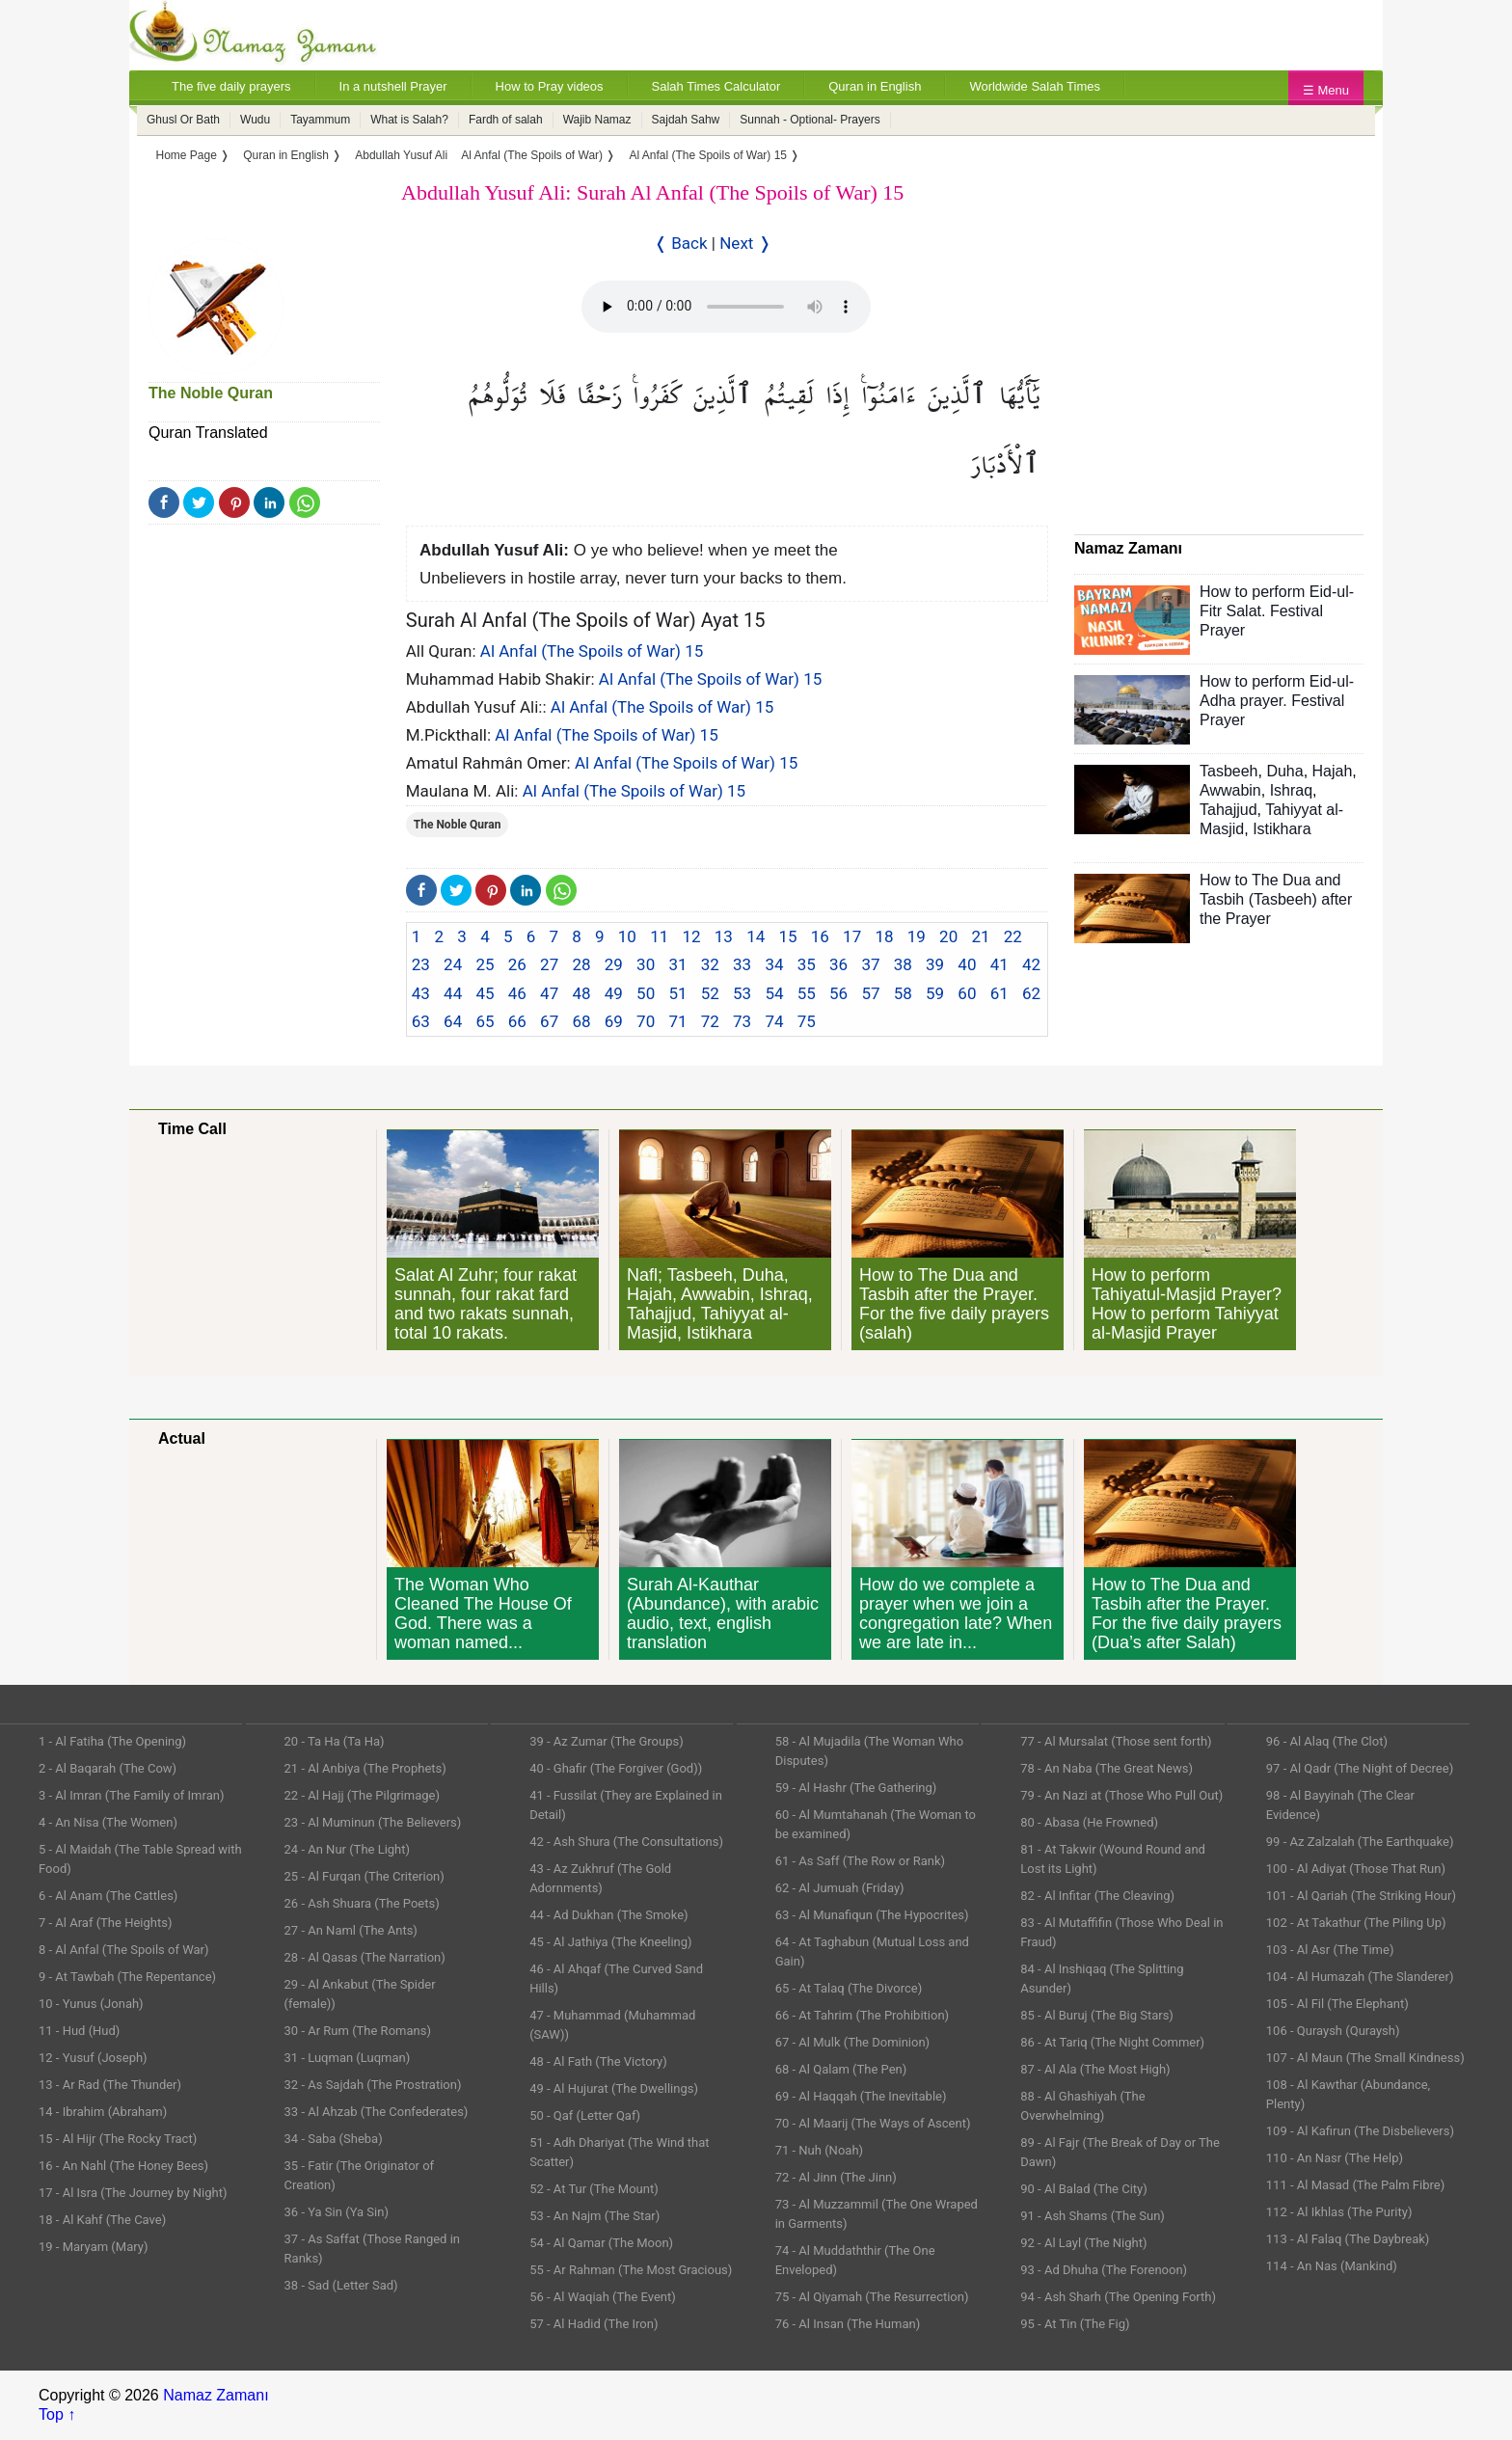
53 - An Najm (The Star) (594, 2216)
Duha (1284, 771)
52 (710, 993)
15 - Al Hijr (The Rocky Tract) (118, 2138)
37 (870, 964)
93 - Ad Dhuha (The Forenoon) (1103, 2270)
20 (948, 936)
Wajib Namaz (597, 119)
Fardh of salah (506, 119)
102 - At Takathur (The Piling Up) (1356, 1922)
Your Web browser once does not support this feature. (726, 307)
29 (614, 964)
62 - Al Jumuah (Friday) (839, 1888)
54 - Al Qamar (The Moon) (601, 2243)
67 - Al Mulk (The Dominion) (852, 2042)
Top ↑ (57, 2414)
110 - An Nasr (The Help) (1334, 2158)
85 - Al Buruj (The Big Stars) (1097, 2015)
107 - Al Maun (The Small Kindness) (1365, 2057)
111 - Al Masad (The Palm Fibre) (1355, 2185)
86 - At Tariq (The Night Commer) (1112, 2042)
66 (517, 1021)
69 (614, 1021)
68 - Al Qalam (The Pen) (841, 2069)
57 (870, 993)
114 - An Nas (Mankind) (1331, 2266)
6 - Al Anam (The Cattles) (108, 1895)
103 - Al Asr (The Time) (1330, 1949)
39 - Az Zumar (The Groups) (606, 1741)
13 (724, 936)
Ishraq (1291, 790)
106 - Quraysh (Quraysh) (1333, 2030)
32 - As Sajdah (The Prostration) (373, 2084)
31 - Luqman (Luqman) (347, 2057)
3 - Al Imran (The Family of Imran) (131, 1795)
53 (742, 993)
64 (453, 1021)
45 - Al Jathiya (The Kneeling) (610, 1942)
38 (903, 964)
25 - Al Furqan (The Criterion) (364, 1876)
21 (980, 936)
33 (742, 964)
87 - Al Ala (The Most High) (1095, 2069)
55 (806, 993)
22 (1013, 936)
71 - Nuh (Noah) (819, 2150)
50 (645, 993)
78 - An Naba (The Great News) (1106, 1768)
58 (903, 993)
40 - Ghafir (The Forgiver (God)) (615, 1768)
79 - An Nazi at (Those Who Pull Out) (1121, 1795)
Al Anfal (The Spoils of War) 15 (591, 651)
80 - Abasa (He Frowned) (1089, 1822)
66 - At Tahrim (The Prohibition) (862, 2015)
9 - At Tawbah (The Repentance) (127, 1976)
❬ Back (681, 243)
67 (549, 1021)
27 (549, 964)
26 (517, 964)
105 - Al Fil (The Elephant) (1337, 2003)
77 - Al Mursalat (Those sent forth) (1115, 1741)
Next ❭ (744, 243)
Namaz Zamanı (215, 2395)
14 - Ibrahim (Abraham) (103, 2111)
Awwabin (1230, 790)
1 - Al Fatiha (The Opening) (112, 1741)
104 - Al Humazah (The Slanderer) (1360, 1976)
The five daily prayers (231, 86)
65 (484, 1021)
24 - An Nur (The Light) (347, 1849)
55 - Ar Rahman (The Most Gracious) (630, 2270)
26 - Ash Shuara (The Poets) (362, 1903)
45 (484, 993)
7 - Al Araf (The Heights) (105, 1922)
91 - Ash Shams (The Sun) (1092, 2216)
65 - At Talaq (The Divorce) (849, 1988)
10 (627, 936)
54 (774, 993)
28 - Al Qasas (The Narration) (365, 1957)
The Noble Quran (210, 393)
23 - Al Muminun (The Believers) (373, 1822)
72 (710, 1021)
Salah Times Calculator (716, 86)
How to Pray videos (550, 86)
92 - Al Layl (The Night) (1083, 2243)
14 (755, 936)
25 (484, 964)
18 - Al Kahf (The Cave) (102, 2219)
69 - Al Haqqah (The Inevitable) (861, 2096)
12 (691, 936)
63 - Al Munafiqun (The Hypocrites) (872, 1915)
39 (935, 964)
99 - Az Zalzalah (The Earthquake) (1360, 1841)
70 (645, 1021)
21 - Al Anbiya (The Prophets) (365, 1768)
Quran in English (874, 86)
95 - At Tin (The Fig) (1074, 2324)
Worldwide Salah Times (1034, 86)
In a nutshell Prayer (393, 86)
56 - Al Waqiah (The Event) (602, 2297)
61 (999, 993)
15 (787, 936)
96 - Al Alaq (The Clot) (1327, 1741)
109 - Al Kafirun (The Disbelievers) (1360, 2131)
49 (614, 993)
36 (838, 964)
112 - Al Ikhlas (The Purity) (1339, 2212)
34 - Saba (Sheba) (333, 2138)
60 (967, 993)
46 (517, 993)
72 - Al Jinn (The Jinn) (836, 2177)
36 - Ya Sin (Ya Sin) (336, 2212)
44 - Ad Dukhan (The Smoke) (608, 1915)
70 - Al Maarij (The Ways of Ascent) (873, 2123)
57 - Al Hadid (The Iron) (593, 2324)
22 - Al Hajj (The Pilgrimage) (362, 1795)
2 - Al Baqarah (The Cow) (107, 1768)
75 (806, 1021)
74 (774, 1021)
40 (967, 964)
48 (581, 993)
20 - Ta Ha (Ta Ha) (334, 1741)
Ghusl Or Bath (183, 119)
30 (645, 964)
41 (999, 964)
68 (581, 1021)
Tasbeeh (1229, 771)
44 (453, 993)
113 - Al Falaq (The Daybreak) (1348, 2239)
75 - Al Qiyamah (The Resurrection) (872, 2297)
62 (1031, 993)
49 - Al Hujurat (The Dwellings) (613, 2088)
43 (421, 993)
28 (581, 964)
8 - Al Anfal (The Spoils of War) (124, 1949)
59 (935, 993)
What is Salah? (409, 119)
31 (677, 964)
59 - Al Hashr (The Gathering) (856, 1787)
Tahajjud (1228, 809)
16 (820, 936)
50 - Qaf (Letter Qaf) (584, 2115)
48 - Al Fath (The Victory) (598, 2061)
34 (774, 964)
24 (453, 964)
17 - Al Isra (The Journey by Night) (133, 2192)
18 (884, 936)
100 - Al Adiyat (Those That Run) (1355, 1868)
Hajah (1332, 771)
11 (659, 936)
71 (677, 1021)
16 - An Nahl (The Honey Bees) (123, 2165)
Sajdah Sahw (686, 119)
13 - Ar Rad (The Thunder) (110, 2084)
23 (421, 964)
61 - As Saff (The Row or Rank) (860, 1861)
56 (838, 993)
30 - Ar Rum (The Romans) (357, 2030)
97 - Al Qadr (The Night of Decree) (1359, 1768)
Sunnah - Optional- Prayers (809, 119)
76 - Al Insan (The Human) (848, 2324)
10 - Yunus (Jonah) (91, 2003)
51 (677, 993)
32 (710, 964)
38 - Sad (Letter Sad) (341, 2285)
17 (852, 936)
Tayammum (320, 119)
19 (916, 936)
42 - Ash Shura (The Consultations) (626, 1841)
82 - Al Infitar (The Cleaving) (1097, 1895)
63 (421, 1021)
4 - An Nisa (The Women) (108, 1822)
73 (742, 1021)
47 (549, 993)
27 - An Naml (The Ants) (351, 1930)
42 (1031, 964)
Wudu (255, 119)
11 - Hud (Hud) (79, 2030)
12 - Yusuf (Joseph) (93, 2057)
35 (806, 964)
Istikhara (1281, 829)
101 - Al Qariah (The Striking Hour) (1361, 1895)
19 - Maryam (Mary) (93, 2246)
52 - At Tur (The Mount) (594, 2189)
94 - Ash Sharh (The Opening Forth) (1118, 2297)
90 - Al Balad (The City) (1084, 2189)
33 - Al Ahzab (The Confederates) (376, 2111)
